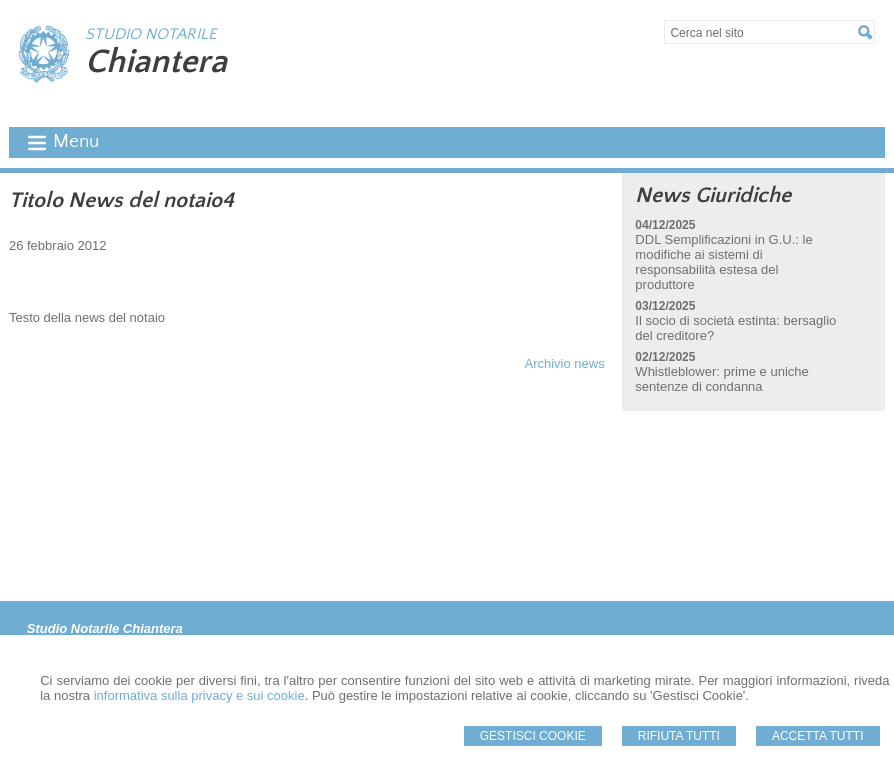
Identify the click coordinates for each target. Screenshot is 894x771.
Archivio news (564, 363)
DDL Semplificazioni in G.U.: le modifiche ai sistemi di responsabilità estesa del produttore (723, 262)
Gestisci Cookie (533, 736)
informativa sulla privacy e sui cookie (199, 695)
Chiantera (156, 62)
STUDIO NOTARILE (150, 34)
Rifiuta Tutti (679, 736)
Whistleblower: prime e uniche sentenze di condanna (721, 379)
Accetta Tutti (818, 736)
